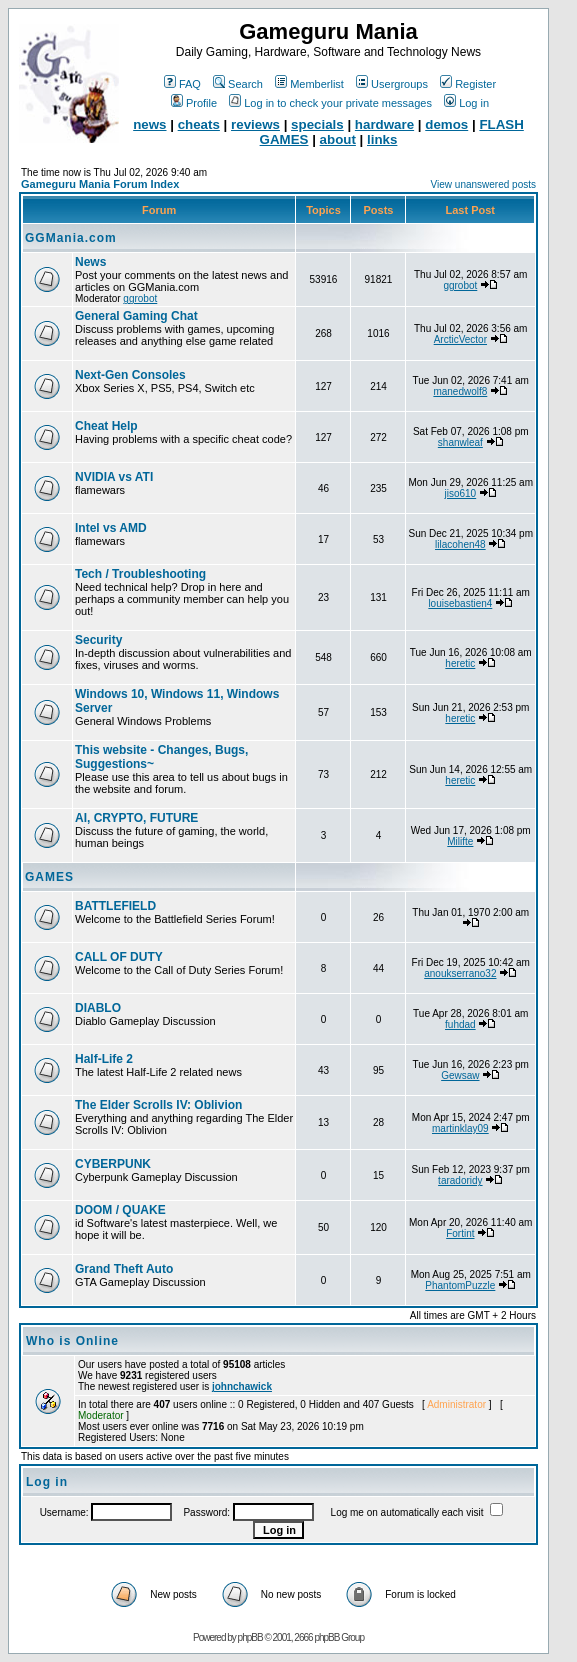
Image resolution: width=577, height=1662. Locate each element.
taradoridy (460, 1180)
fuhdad (460, 1024)
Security (98, 640)
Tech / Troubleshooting (140, 574)
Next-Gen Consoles (130, 375)
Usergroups (392, 84)
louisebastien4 (460, 603)
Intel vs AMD (111, 528)
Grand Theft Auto (124, 1269)
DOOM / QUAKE (120, 1210)
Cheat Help (106, 426)
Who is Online (72, 1341)
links (382, 139)
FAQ (182, 84)
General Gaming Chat (136, 316)
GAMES (49, 877)
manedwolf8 (460, 391)
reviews (255, 124)
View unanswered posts (483, 184)
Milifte (460, 841)
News (90, 262)
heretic (460, 663)
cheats (199, 124)
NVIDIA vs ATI (114, 477)
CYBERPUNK (113, 1164)
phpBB (250, 1637)
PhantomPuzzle (460, 1285)
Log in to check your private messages (330, 103)
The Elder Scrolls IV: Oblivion (158, 1105)
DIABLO (98, 1008)
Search (238, 84)
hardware (384, 124)
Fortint (460, 1233)
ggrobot (140, 298)
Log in (466, 103)
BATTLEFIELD (115, 906)
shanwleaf (460, 442)
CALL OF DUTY (119, 957)
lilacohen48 (460, 544)
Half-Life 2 (104, 1059)
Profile (194, 103)
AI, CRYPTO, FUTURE (136, 818)
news (149, 124)
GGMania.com (71, 238)
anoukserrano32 (460, 973)
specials (317, 124)
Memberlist (309, 84)
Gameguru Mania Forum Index (100, 184)
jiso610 (460, 493)
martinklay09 (460, 1128)
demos (446, 124)
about (338, 139)
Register (468, 84)
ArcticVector (460, 339)
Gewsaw (460, 1075)
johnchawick (242, 1386)
